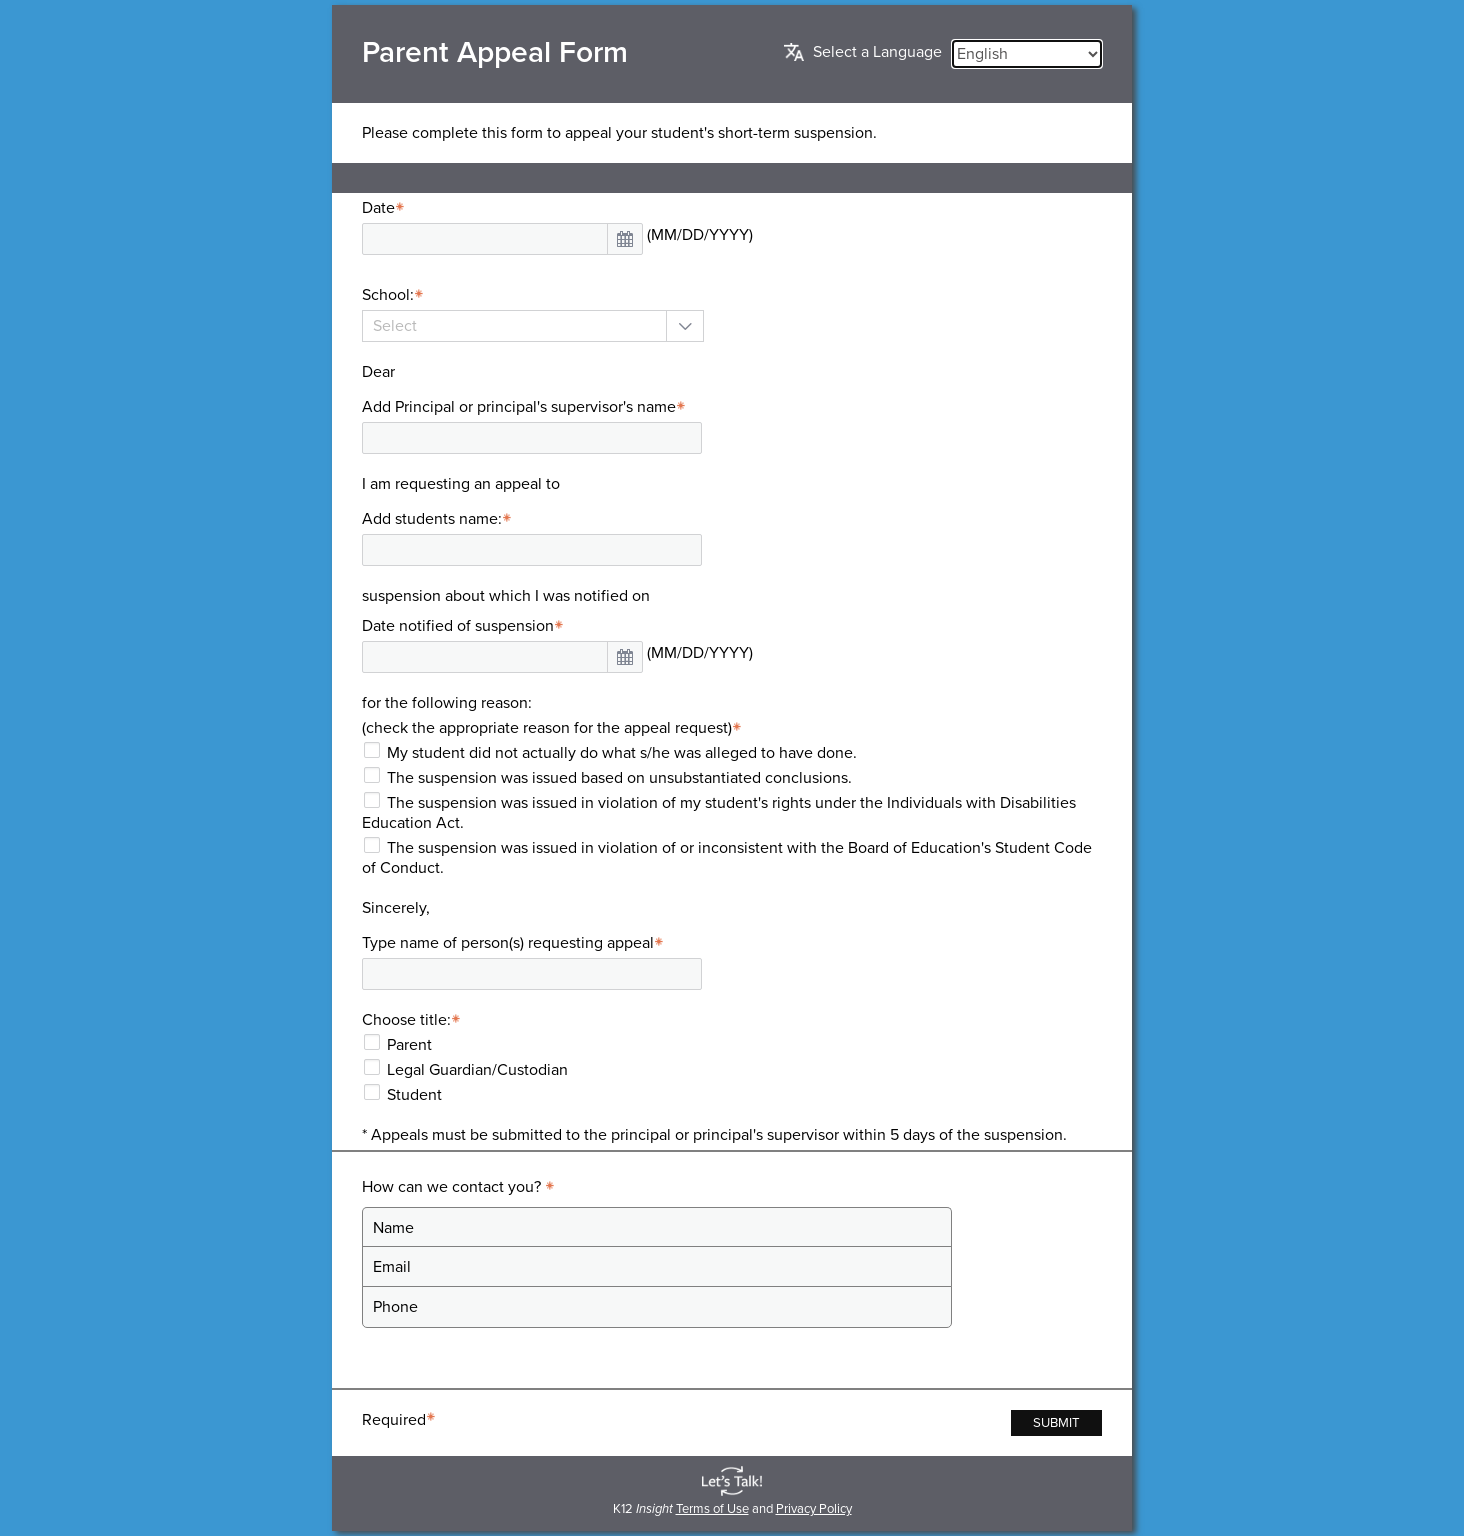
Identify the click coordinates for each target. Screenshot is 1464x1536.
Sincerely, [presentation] (396, 908)
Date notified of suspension (465, 626)
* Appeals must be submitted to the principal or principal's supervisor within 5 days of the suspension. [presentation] (714, 1135)
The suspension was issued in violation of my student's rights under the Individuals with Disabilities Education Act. (719, 813)
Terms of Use (712, 1509)
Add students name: (439, 519)
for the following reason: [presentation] (447, 703)
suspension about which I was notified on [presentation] (506, 596)
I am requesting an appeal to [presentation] (461, 484)
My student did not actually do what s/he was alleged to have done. (622, 753)
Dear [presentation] (378, 372)
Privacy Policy (814, 1509)
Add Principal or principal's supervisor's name (526, 407)
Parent (409, 1045)
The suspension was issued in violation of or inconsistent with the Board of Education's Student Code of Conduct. (727, 858)
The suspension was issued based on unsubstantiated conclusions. (619, 778)
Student (414, 1095)
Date (386, 208)
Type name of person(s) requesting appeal (515, 943)
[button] (625, 239)
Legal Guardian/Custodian (477, 1070)
